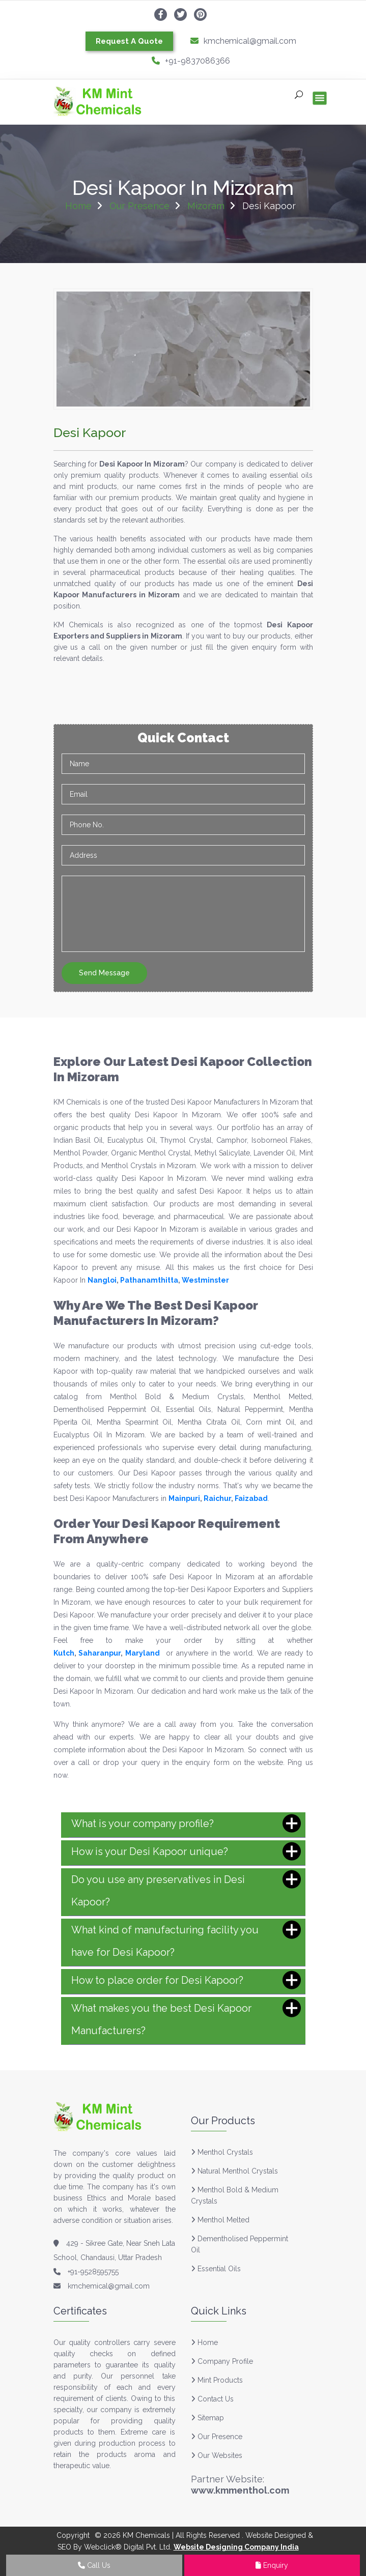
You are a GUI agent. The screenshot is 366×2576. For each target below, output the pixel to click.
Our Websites (216, 2455)
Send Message (104, 973)
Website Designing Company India (236, 2547)
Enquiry (272, 2565)
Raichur (217, 1498)
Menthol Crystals (225, 2152)
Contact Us (212, 2399)
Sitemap (207, 2418)
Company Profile (222, 2361)
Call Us (94, 2565)
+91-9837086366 (191, 61)
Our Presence (139, 205)
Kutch (63, 1653)
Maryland (142, 1653)
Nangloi (102, 1280)
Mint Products (217, 2380)
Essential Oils (219, 2269)
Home (78, 205)
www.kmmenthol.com (240, 2490)
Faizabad (251, 1498)
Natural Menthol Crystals (238, 2171)
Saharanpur (99, 1653)
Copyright (73, 2535)
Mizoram (205, 205)
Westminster (205, 1280)
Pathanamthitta (149, 1280)
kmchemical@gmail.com (243, 41)
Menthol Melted (223, 2220)
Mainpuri (184, 1498)
